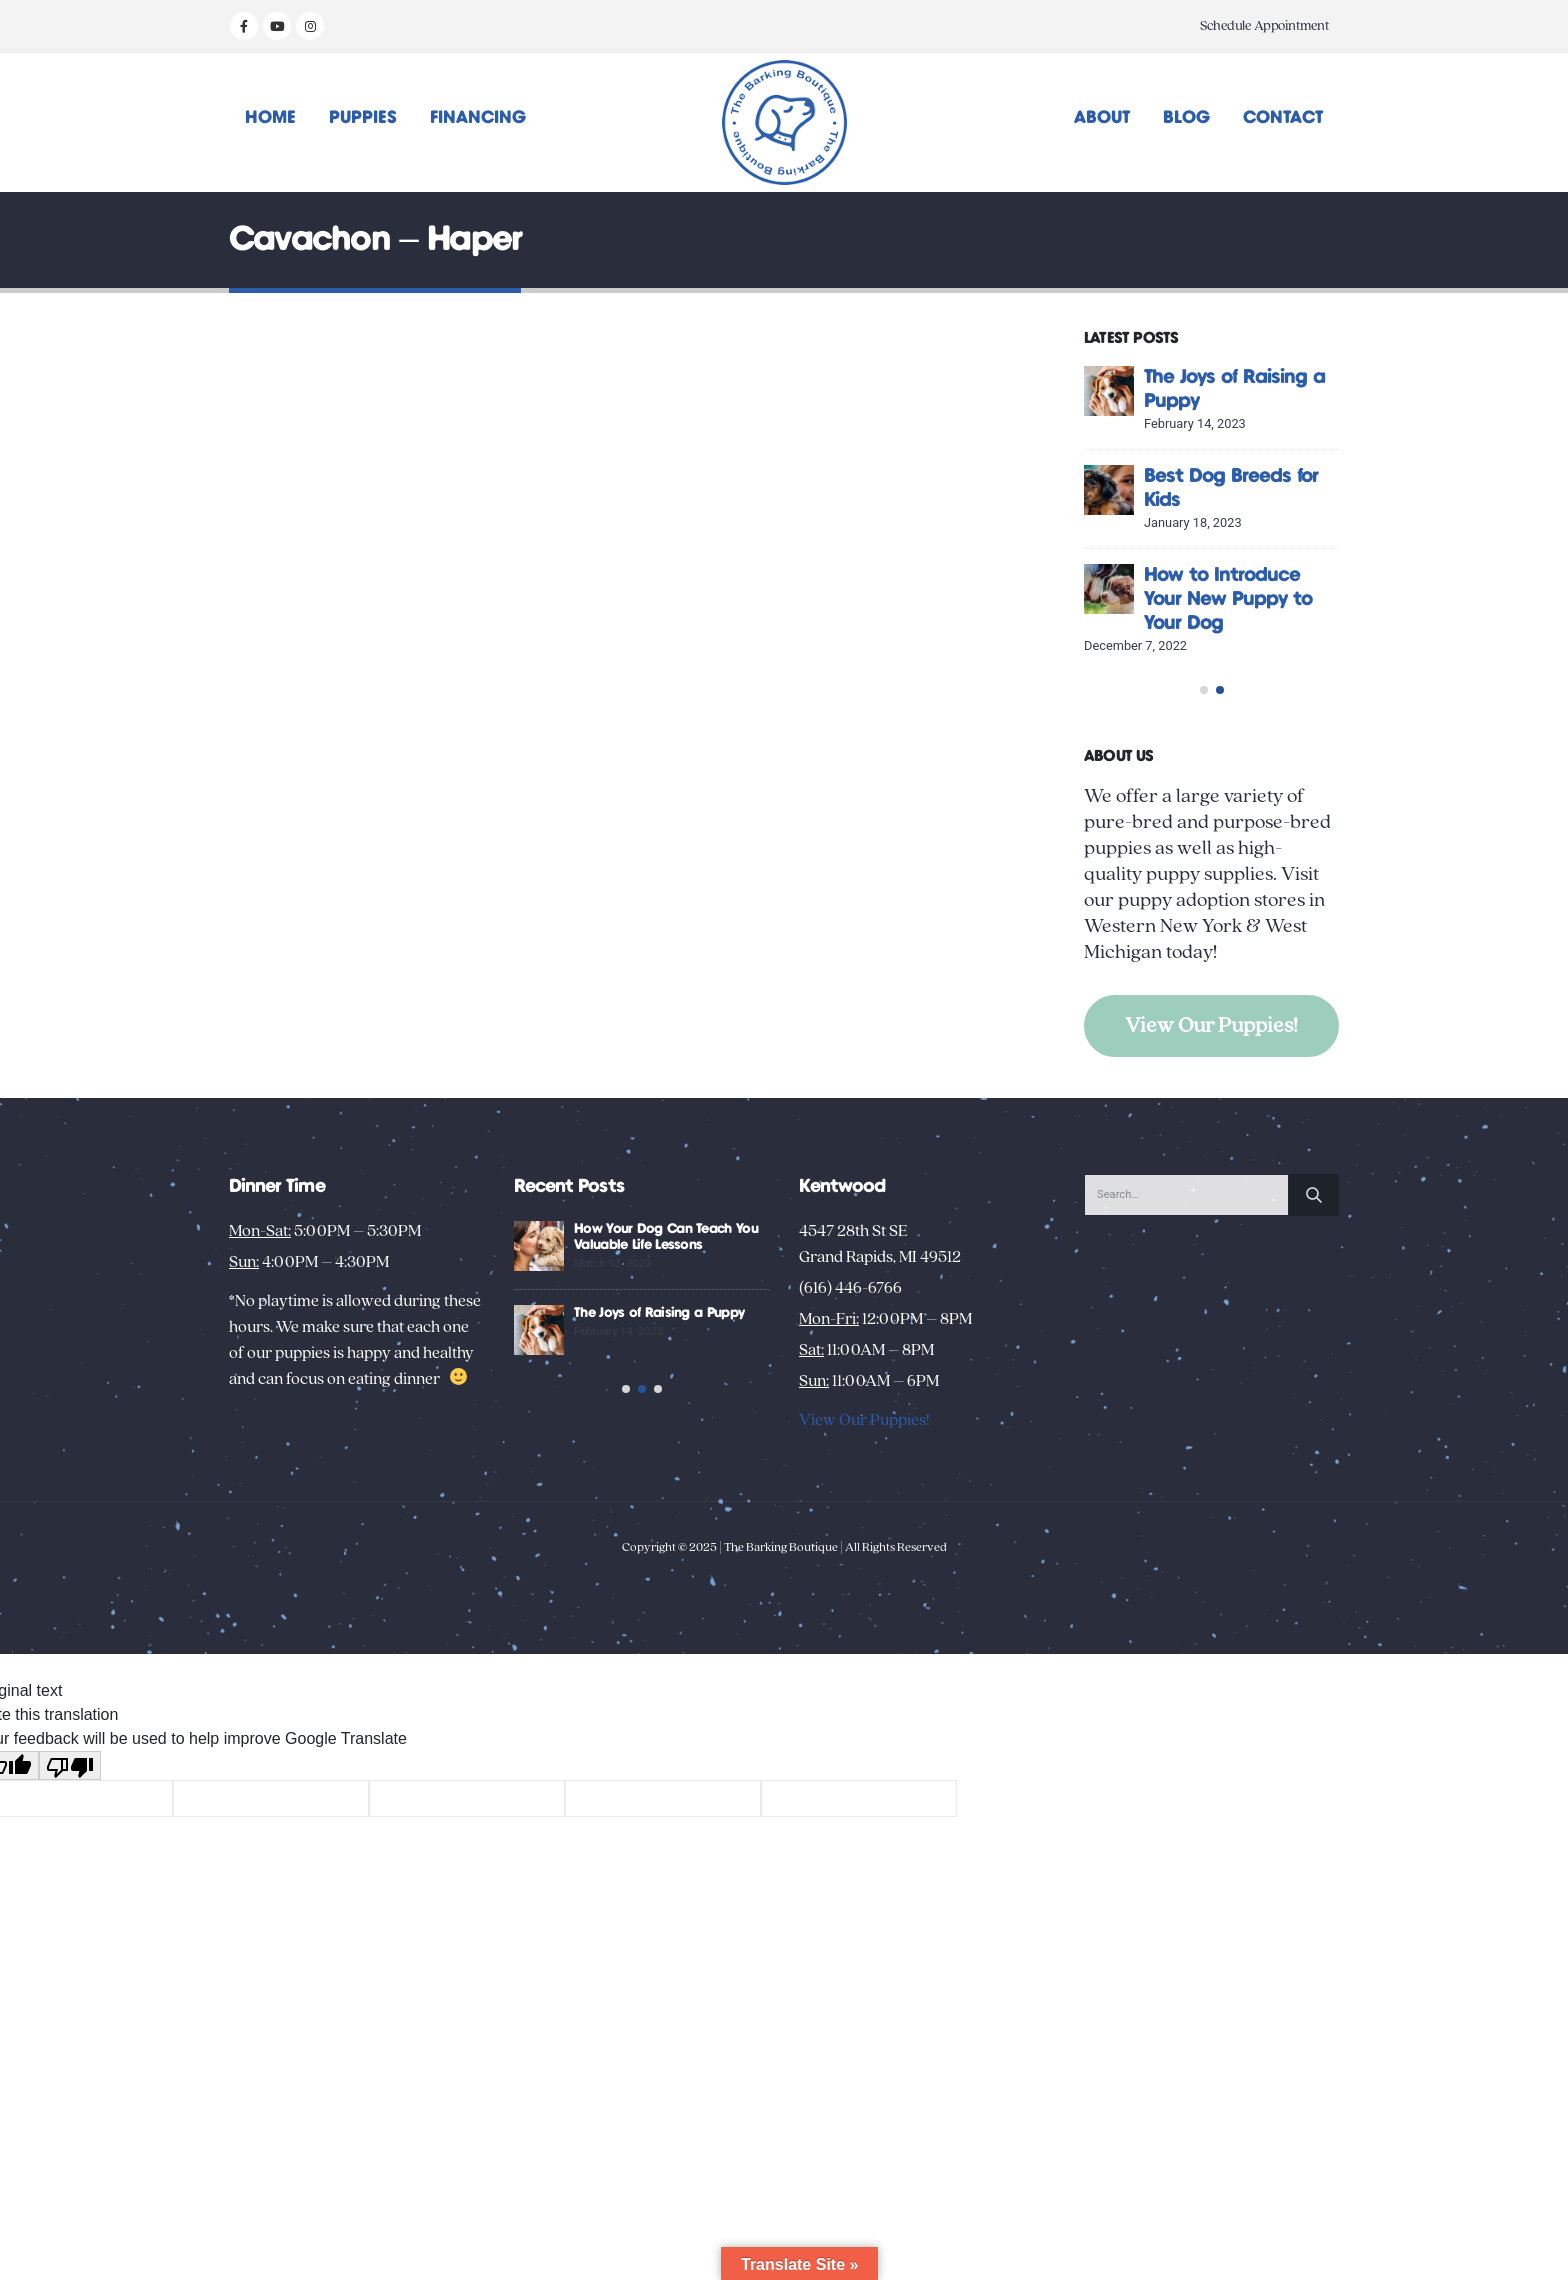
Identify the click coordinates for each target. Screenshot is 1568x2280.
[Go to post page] (1190, 391)
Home (270, 118)
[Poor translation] (70, 1874)
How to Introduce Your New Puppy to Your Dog (1309, 599)
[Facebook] (244, 26)
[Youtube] (277, 26)
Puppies (363, 118)
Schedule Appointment (1264, 26)
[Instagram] (310, 26)
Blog (1186, 118)
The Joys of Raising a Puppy (767, 1385)
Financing (478, 118)
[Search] (1314, 1267)
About (1102, 118)
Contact (1283, 118)
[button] (1204, 745)
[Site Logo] (784, 122)
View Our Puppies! (1211, 1080)
